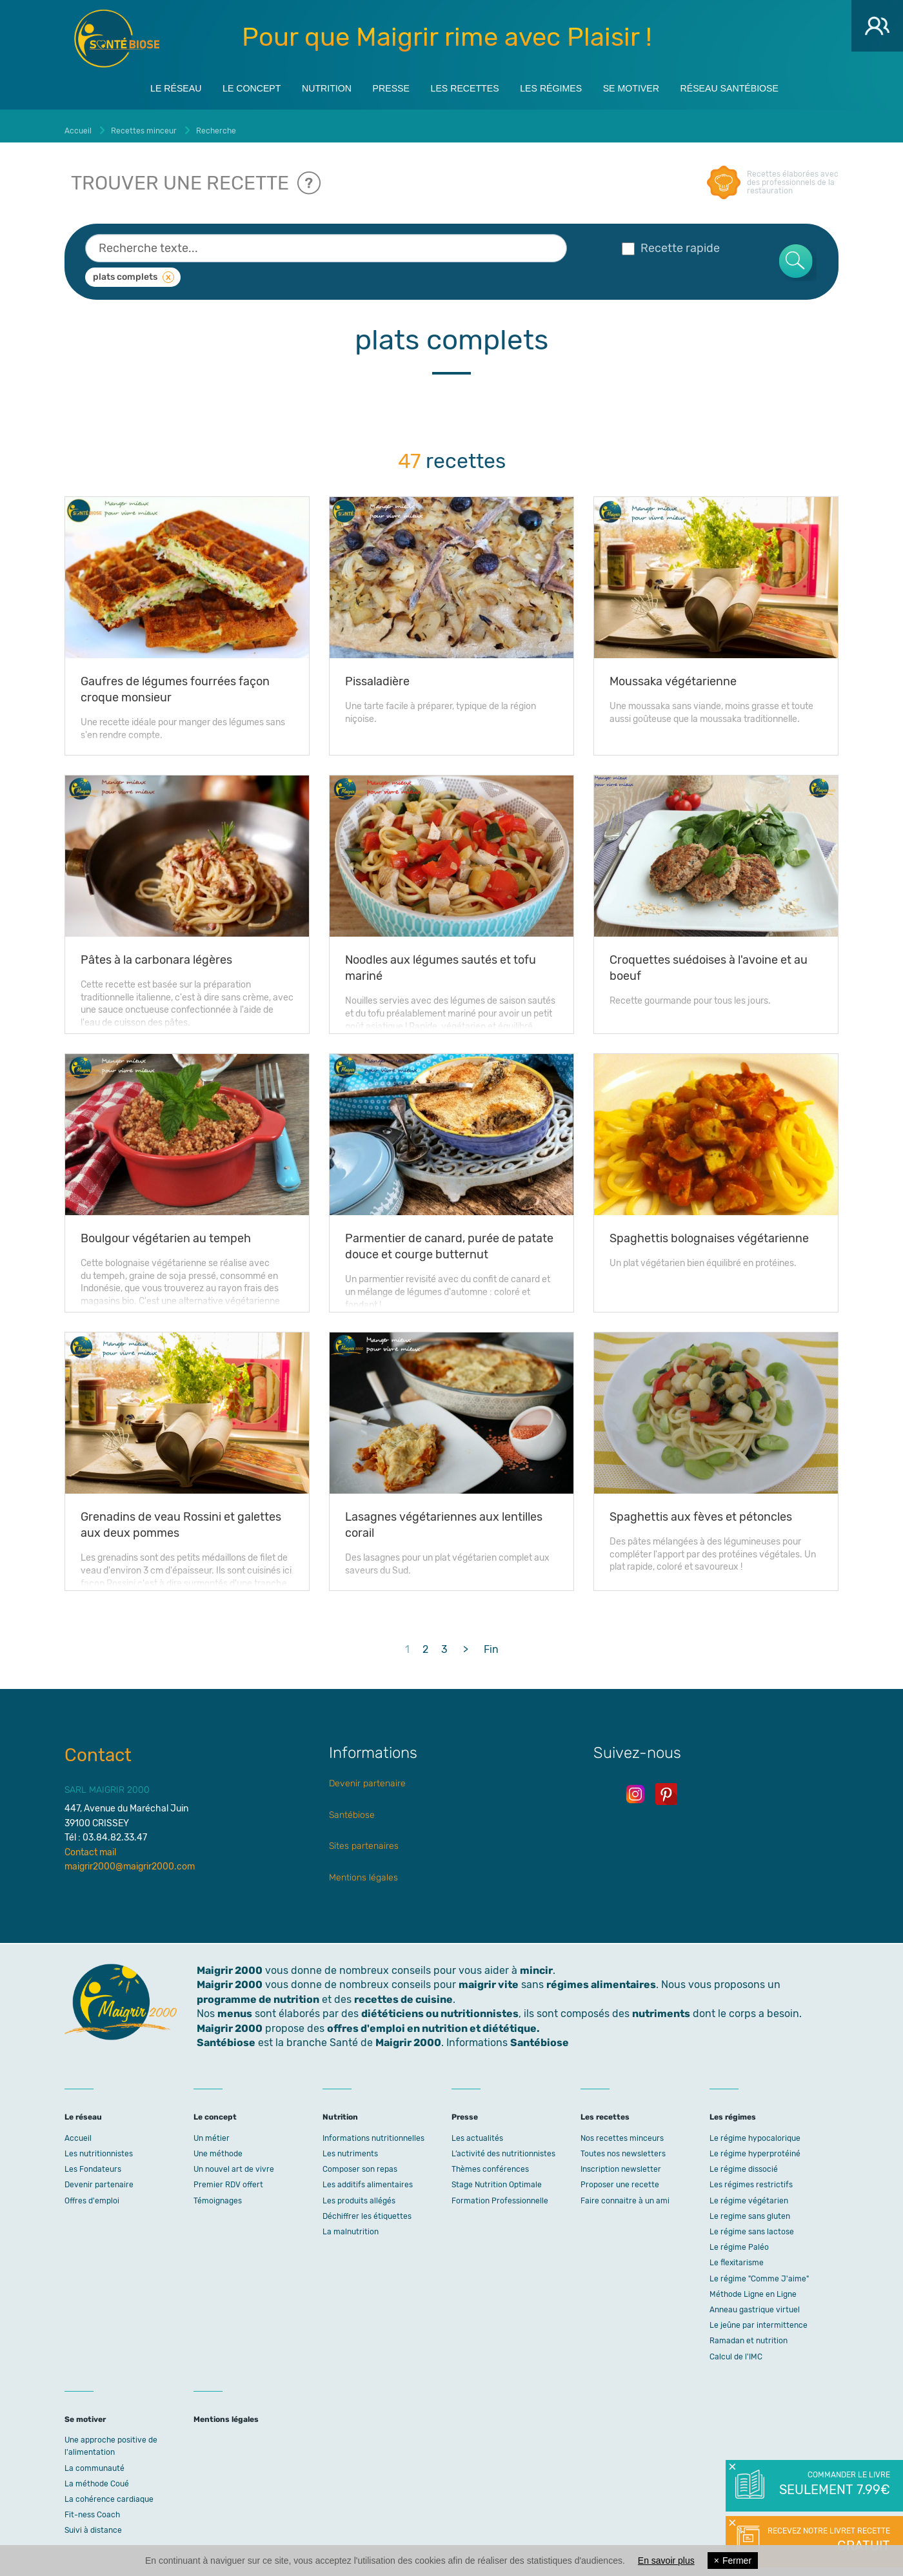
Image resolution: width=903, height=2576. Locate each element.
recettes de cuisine (403, 1991)
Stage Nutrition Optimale (497, 2176)
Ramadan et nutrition (749, 2332)
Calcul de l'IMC (736, 2348)
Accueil (78, 2129)
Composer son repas (359, 2161)
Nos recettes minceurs (622, 2129)
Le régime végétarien (749, 2192)
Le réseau (131, 84)
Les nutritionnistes (98, 2145)
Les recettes (465, 84)
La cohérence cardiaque (109, 2490)
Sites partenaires (364, 1838)
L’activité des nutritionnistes (503, 2145)
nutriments (661, 2006)
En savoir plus (666, 2560)
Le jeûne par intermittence (759, 2317)
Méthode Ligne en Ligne (753, 2285)
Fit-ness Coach (92, 2507)
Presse (380, 84)
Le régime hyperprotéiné (755, 2145)
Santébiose (352, 1806)
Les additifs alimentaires (367, 2176)
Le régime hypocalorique (755, 2129)
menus (234, 2006)
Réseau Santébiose (771, 84)
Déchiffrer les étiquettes (367, 2207)
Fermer (732, 2560)
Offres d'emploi (91, 2192)
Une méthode (218, 2145)
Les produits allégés (358, 2192)
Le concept (219, 84)
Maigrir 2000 (116, 39)
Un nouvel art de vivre (234, 2161)
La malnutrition (350, 2223)
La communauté (94, 2459)
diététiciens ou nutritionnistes (440, 2006)
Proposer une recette (619, 2176)
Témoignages (218, 2192)
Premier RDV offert (228, 2176)
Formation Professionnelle (500, 2192)
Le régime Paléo (739, 2239)
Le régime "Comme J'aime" (759, 2270)
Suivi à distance (93, 2522)
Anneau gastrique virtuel (755, 2301)
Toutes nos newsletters (623, 2145)
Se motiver (658, 84)
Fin (491, 1641)
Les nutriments (350, 2145)
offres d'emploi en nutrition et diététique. (433, 2020)
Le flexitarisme (737, 2254)
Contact (98, 1746)
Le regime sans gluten (750, 2207)
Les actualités (477, 2129)
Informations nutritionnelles (373, 2129)
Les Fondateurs (92, 2161)
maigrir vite (489, 1977)
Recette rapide (671, 240)
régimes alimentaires (601, 1977)
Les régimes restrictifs (751, 2176)
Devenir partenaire (367, 1775)
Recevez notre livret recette (827, 2540)
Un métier (212, 2129)
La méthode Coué (96, 2475)
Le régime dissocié (744, 2161)
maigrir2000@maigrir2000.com (129, 1858)
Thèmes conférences (490, 2161)
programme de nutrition (258, 1991)
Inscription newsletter (620, 2161)
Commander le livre (833, 2484)
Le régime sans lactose (752, 2223)
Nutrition (305, 84)
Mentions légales (363, 1869)
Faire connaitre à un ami (625, 2192)
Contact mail (90, 1844)
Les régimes (565, 84)
